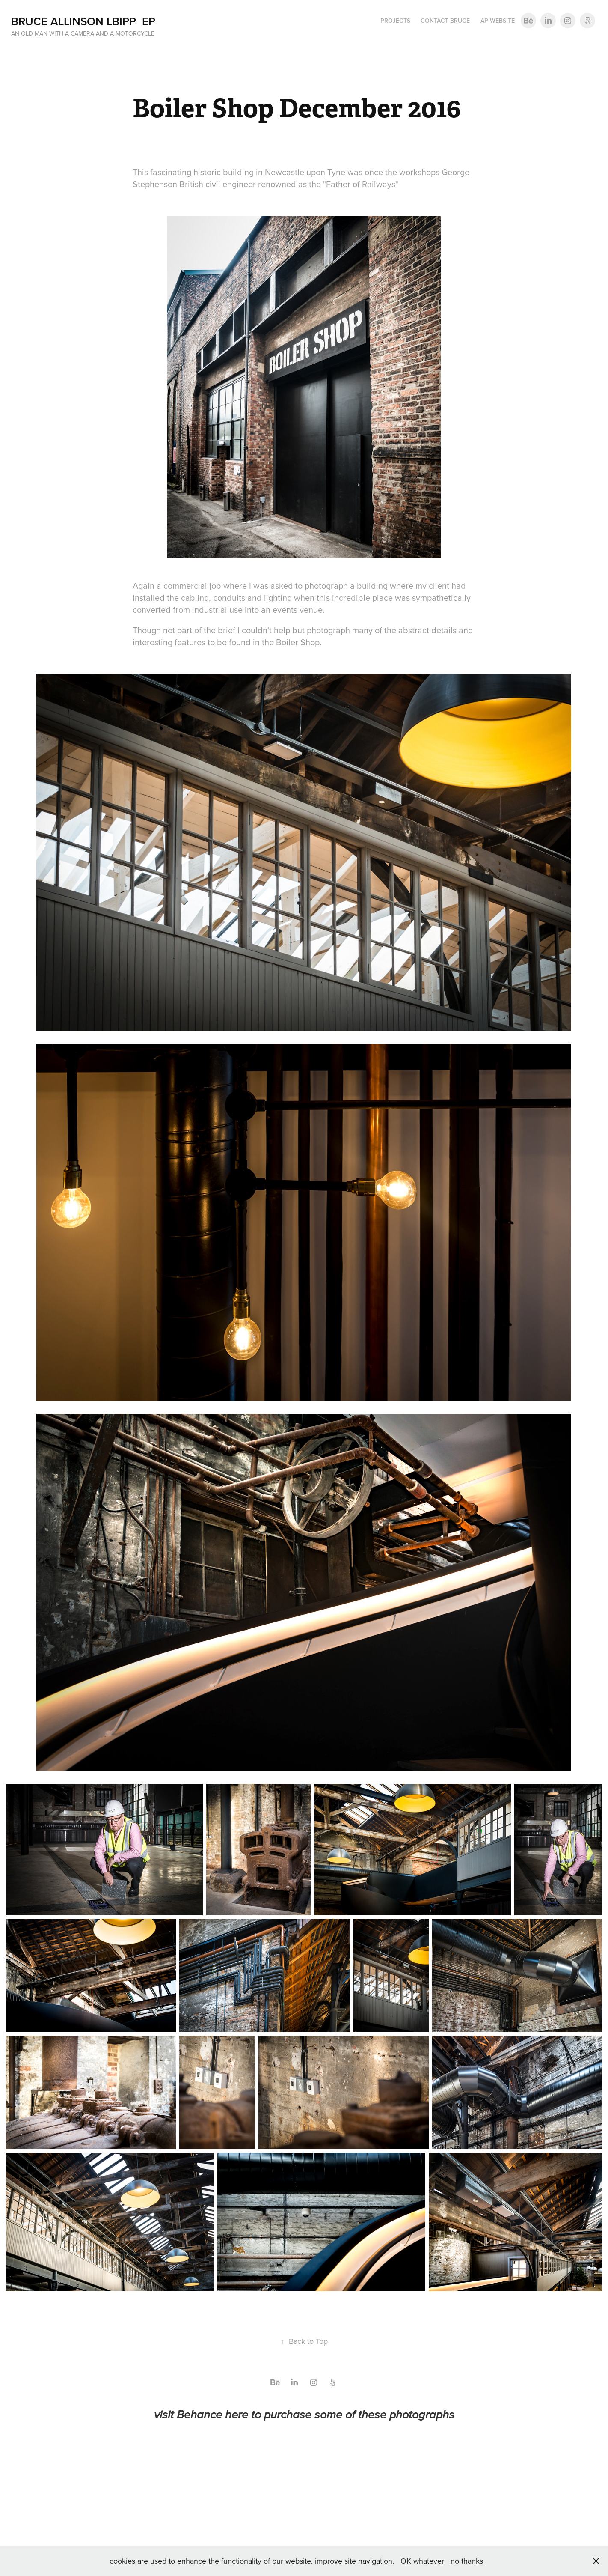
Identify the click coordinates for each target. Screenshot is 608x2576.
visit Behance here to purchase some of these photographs (304, 2415)
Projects (395, 20)
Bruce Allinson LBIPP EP (83, 21)
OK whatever (422, 2560)
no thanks (467, 2560)
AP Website (497, 20)
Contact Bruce (445, 20)
